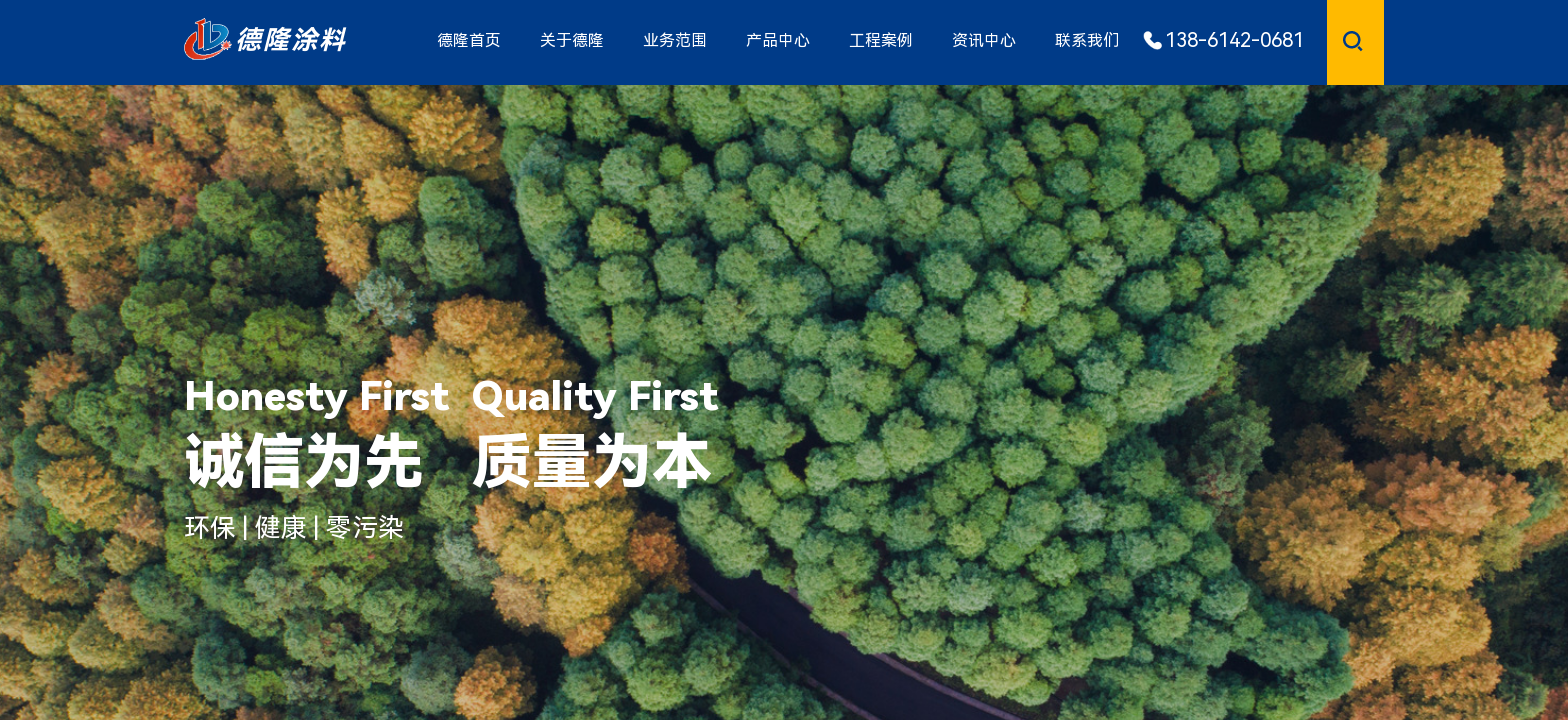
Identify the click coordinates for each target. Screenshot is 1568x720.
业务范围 (675, 40)
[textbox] (1332, 40)
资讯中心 (984, 40)
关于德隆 (572, 40)
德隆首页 (469, 40)
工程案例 (881, 40)
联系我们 (1087, 40)
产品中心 (778, 40)
